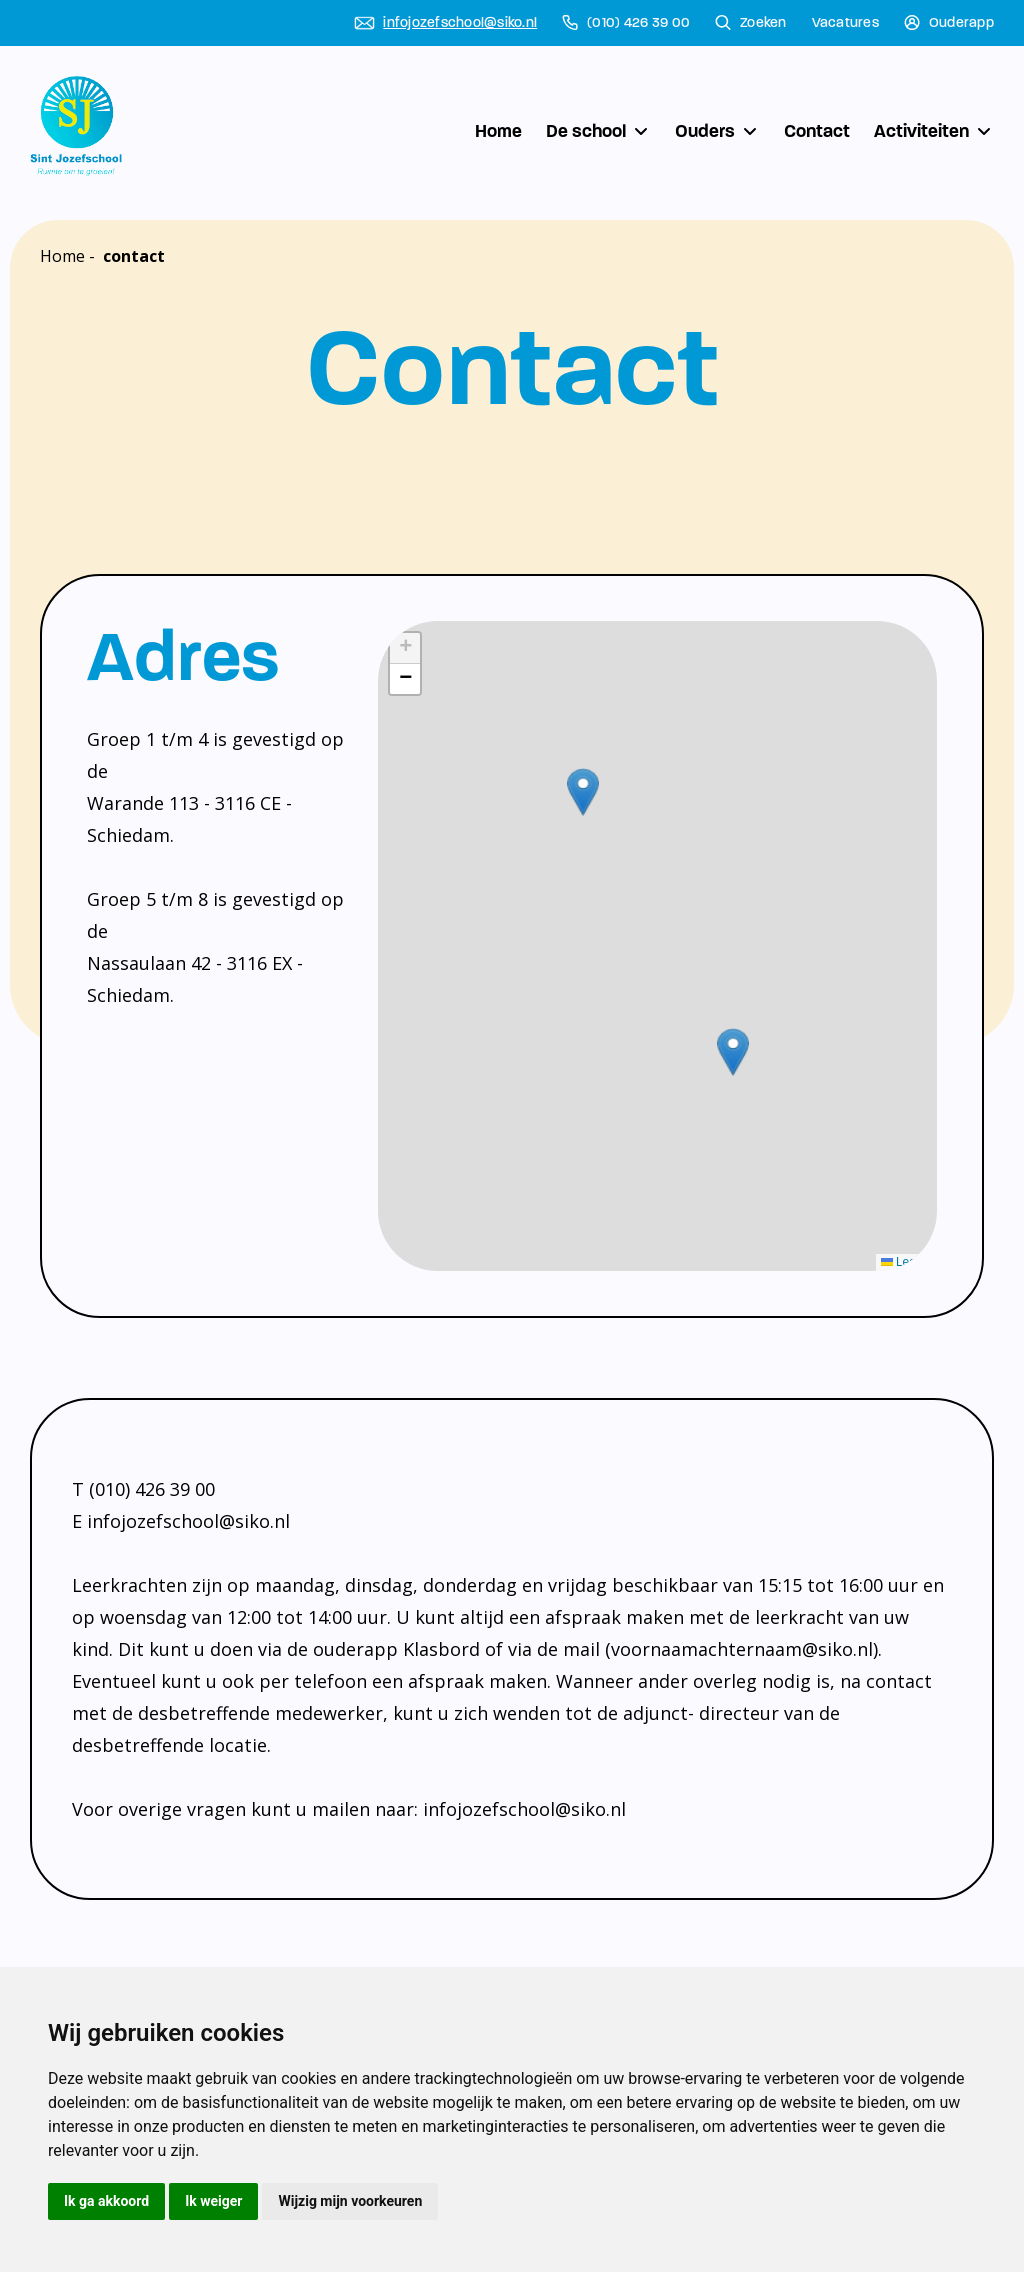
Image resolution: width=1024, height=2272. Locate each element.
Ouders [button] (717, 131)
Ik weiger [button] (213, 2201)
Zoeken (751, 23)
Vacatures (845, 23)
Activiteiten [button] (934, 131)
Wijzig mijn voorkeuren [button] (350, 2201)
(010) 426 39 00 (626, 23)
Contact (817, 131)
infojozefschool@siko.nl (445, 23)
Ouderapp (949, 23)
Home (498, 131)
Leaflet (906, 1262)
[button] (733, 1052)
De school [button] (598, 131)
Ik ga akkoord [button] (106, 2201)
